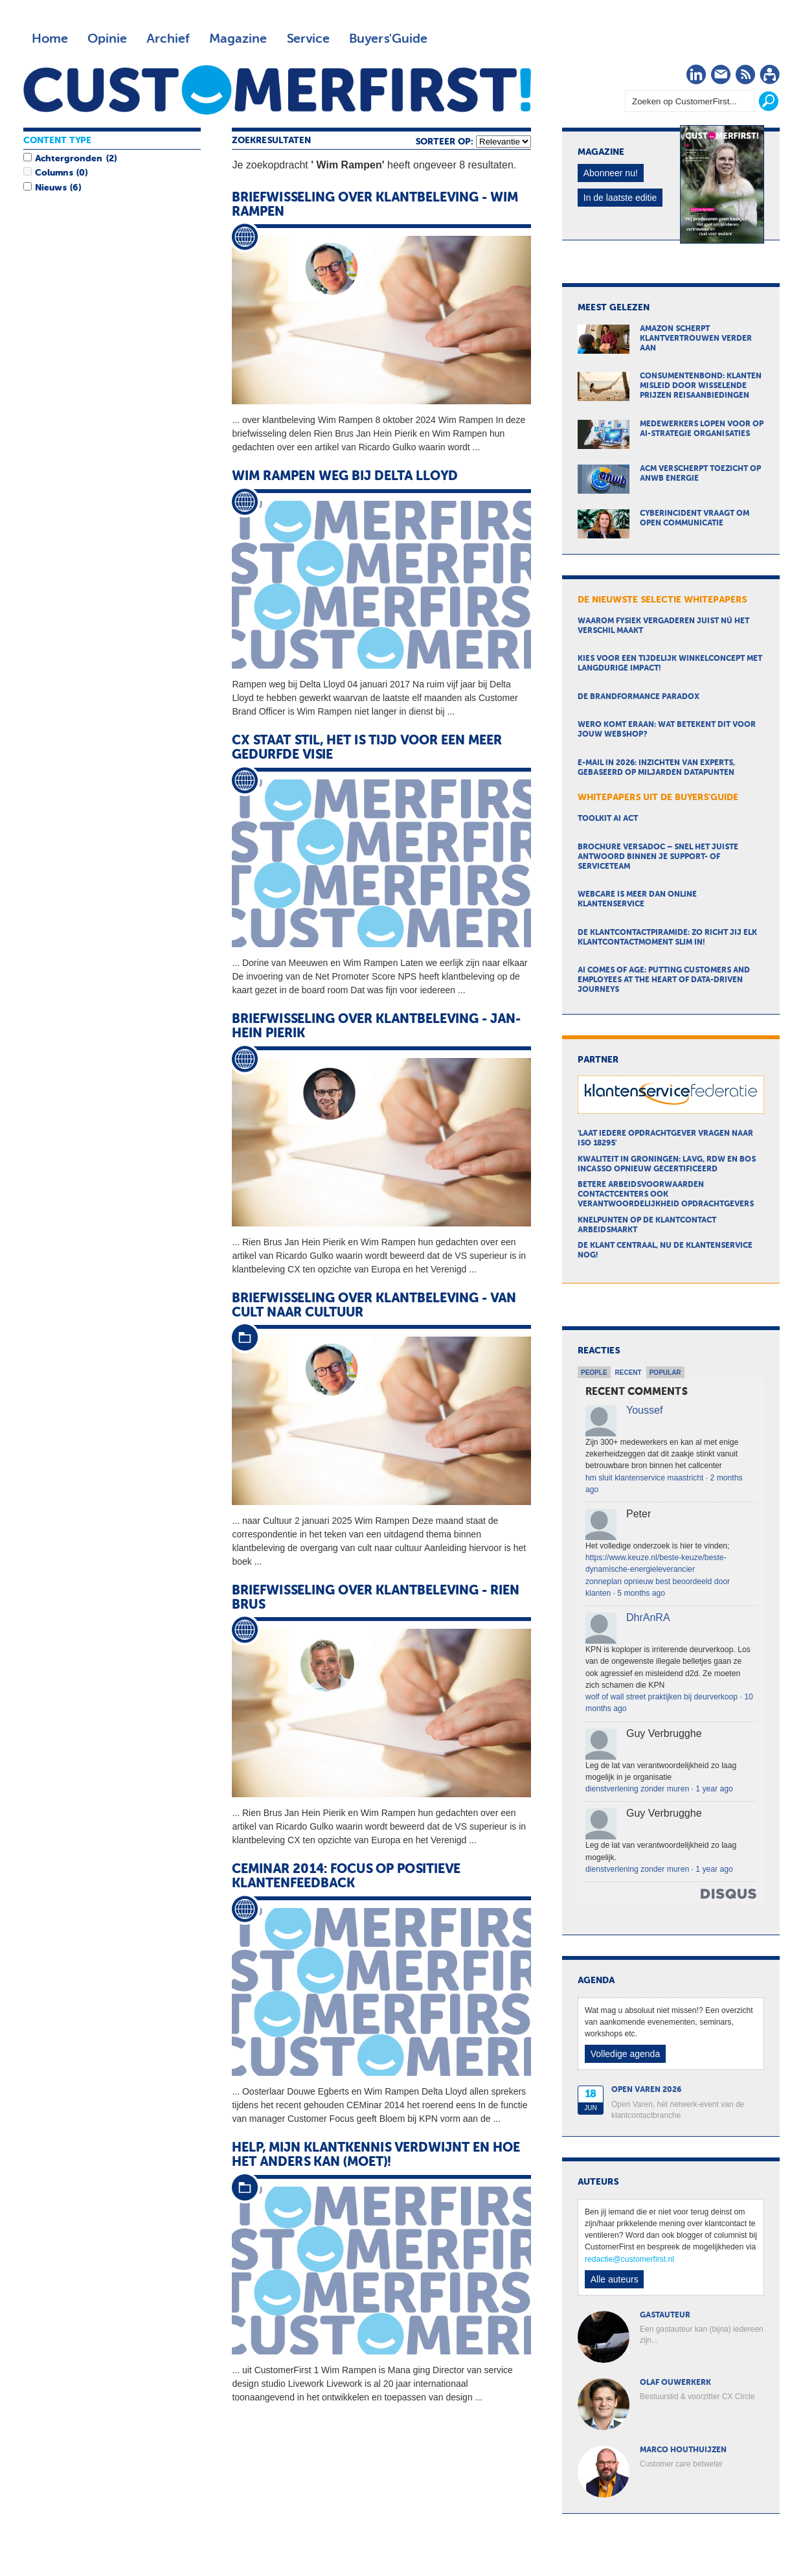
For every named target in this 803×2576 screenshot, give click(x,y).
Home (50, 38)
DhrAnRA (648, 1617)
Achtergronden (68, 158)
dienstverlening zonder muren (637, 1788)
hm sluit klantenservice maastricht (644, 1477)
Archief (168, 38)
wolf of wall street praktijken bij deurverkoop (661, 1696)
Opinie (107, 38)
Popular (665, 1372)
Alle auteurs (615, 2279)
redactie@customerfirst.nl (629, 2259)
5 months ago (641, 1593)
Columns (54, 173)
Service (308, 38)
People (594, 1372)
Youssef (644, 1410)
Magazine (238, 38)
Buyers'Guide (388, 38)
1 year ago (714, 1788)
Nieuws (50, 187)
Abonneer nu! (610, 173)
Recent (628, 1372)
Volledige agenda (625, 2054)
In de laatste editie (620, 197)
